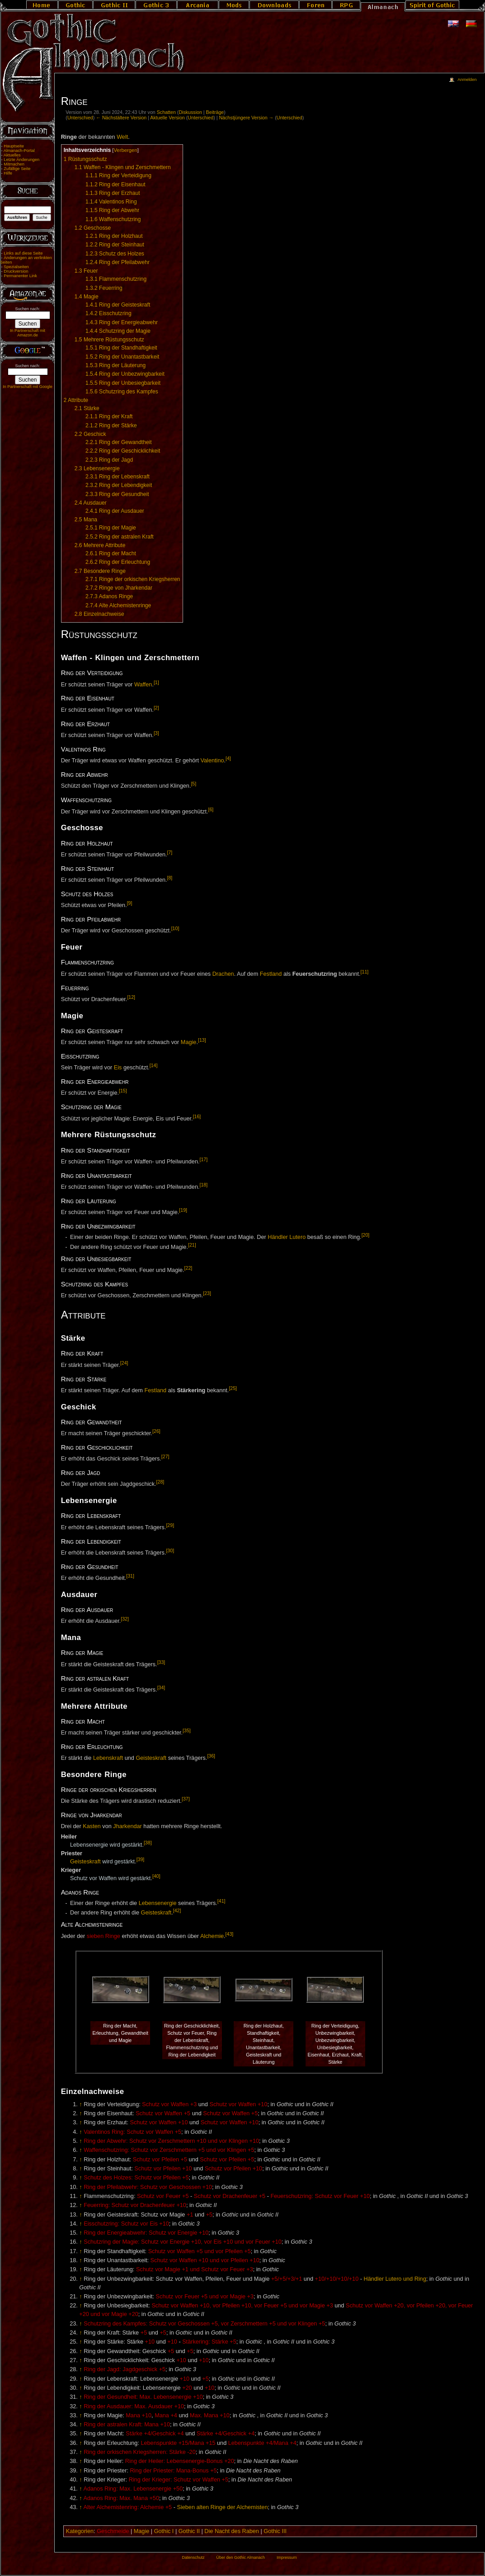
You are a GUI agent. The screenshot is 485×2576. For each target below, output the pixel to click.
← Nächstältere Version (121, 117)
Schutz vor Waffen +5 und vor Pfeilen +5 (199, 2251)
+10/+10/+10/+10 (337, 2279)
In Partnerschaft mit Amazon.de (27, 332)
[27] (165, 1456)
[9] (129, 903)
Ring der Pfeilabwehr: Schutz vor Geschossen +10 (148, 2187)
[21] (192, 1245)
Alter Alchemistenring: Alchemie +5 (127, 2507)
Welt (122, 137)
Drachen (223, 974)
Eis (118, 1067)
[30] (170, 1550)
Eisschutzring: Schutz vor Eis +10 (126, 2224)
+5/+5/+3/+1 (286, 2279)
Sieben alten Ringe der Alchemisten (222, 2507)
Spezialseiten (16, 267)
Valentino (212, 760)
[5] (193, 783)
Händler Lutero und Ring (394, 2279)
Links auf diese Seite (23, 253)
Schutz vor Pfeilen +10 (163, 2168)
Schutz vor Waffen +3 (169, 2104)
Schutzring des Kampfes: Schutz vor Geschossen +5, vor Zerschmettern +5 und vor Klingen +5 (204, 2324)
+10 (150, 2342)
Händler (277, 1237)
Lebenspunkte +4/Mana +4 (262, 2443)
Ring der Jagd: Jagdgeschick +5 (124, 2369)
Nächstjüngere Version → (246, 117)
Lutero (297, 1237)
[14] (154, 1065)
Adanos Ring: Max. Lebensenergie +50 (133, 2489)
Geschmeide (113, 2531)
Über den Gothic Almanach (240, 2557)
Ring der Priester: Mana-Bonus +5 (173, 2470)
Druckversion (16, 271)
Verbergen (125, 150)
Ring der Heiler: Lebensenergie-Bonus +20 (179, 2461)
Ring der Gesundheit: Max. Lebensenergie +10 (143, 2397)
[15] (123, 1090)
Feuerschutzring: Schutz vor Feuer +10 (320, 2196)
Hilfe (8, 173)
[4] (228, 758)
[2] (156, 707)
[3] (156, 733)
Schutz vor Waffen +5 (163, 2113)
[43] (230, 1934)
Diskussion (190, 112)
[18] (203, 1184)
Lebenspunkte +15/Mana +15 (178, 2443)
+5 (209, 2215)
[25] (233, 1388)
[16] (197, 1116)
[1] (156, 682)
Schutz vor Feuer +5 (163, 2196)
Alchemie (212, 1936)
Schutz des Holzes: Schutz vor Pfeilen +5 (136, 2177)
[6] (210, 809)
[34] (161, 1687)
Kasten (92, 1826)
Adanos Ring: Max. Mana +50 (121, 2498)
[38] (148, 1842)
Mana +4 (166, 2415)
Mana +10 (138, 2415)
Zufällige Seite (17, 168)
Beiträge (215, 112)
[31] (130, 1576)
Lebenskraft (108, 1758)
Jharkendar (127, 1826)
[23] (207, 1293)
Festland (271, 974)
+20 (187, 2388)
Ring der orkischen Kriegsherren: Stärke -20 (140, 2452)
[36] (211, 1755)
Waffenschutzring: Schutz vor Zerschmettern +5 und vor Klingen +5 (169, 2150)
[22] (188, 1268)
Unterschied (80, 117)
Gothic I (164, 2531)
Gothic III (275, 2531)
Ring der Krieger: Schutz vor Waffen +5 (178, 2480)
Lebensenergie (158, 1903)
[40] (156, 1876)
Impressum (287, 2557)
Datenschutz (193, 2557)
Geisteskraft (151, 1758)
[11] (365, 971)
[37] (186, 1798)
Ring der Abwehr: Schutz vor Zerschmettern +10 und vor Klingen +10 (171, 2141)
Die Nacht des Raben (231, 2531)
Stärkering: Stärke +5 (209, 2342)
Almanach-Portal (19, 150)
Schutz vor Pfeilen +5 (160, 2159)
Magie (189, 1042)
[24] (124, 1363)
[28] (160, 1481)
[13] (202, 1040)
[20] (366, 1235)
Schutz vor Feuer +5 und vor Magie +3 (205, 2296)
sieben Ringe (103, 1936)
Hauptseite (14, 146)
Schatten (166, 112)
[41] (221, 1901)
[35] (187, 1730)
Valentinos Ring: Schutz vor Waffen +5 (132, 2132)
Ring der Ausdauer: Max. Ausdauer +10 (134, 2406)
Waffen (143, 684)
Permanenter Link (20, 276)
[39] (141, 1859)
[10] (175, 928)
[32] (125, 1618)
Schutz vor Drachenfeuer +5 (229, 2196)
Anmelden (466, 79)
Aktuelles (12, 155)
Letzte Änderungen (21, 159)
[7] (170, 852)
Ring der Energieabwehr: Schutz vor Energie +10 (146, 2233)
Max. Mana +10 (210, 2415)
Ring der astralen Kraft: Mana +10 (127, 2424)
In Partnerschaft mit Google (27, 386)
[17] (203, 1159)
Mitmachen (14, 164)
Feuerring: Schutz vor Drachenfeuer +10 (135, 2205)
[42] (177, 1910)
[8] (170, 877)
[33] (161, 1662)
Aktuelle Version (167, 117)
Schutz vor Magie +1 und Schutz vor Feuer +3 (194, 2269)
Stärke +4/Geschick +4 (155, 2433)
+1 (190, 2215)
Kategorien (80, 2531)
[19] (183, 1210)
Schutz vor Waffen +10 (238, 2104)
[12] (131, 997)
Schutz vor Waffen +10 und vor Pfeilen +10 (205, 2260)
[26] (156, 1431)
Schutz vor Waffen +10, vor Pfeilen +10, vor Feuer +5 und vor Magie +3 (242, 2305)
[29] (170, 1525)
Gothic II (189, 2531)
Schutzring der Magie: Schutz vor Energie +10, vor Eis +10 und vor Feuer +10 (183, 2242)
